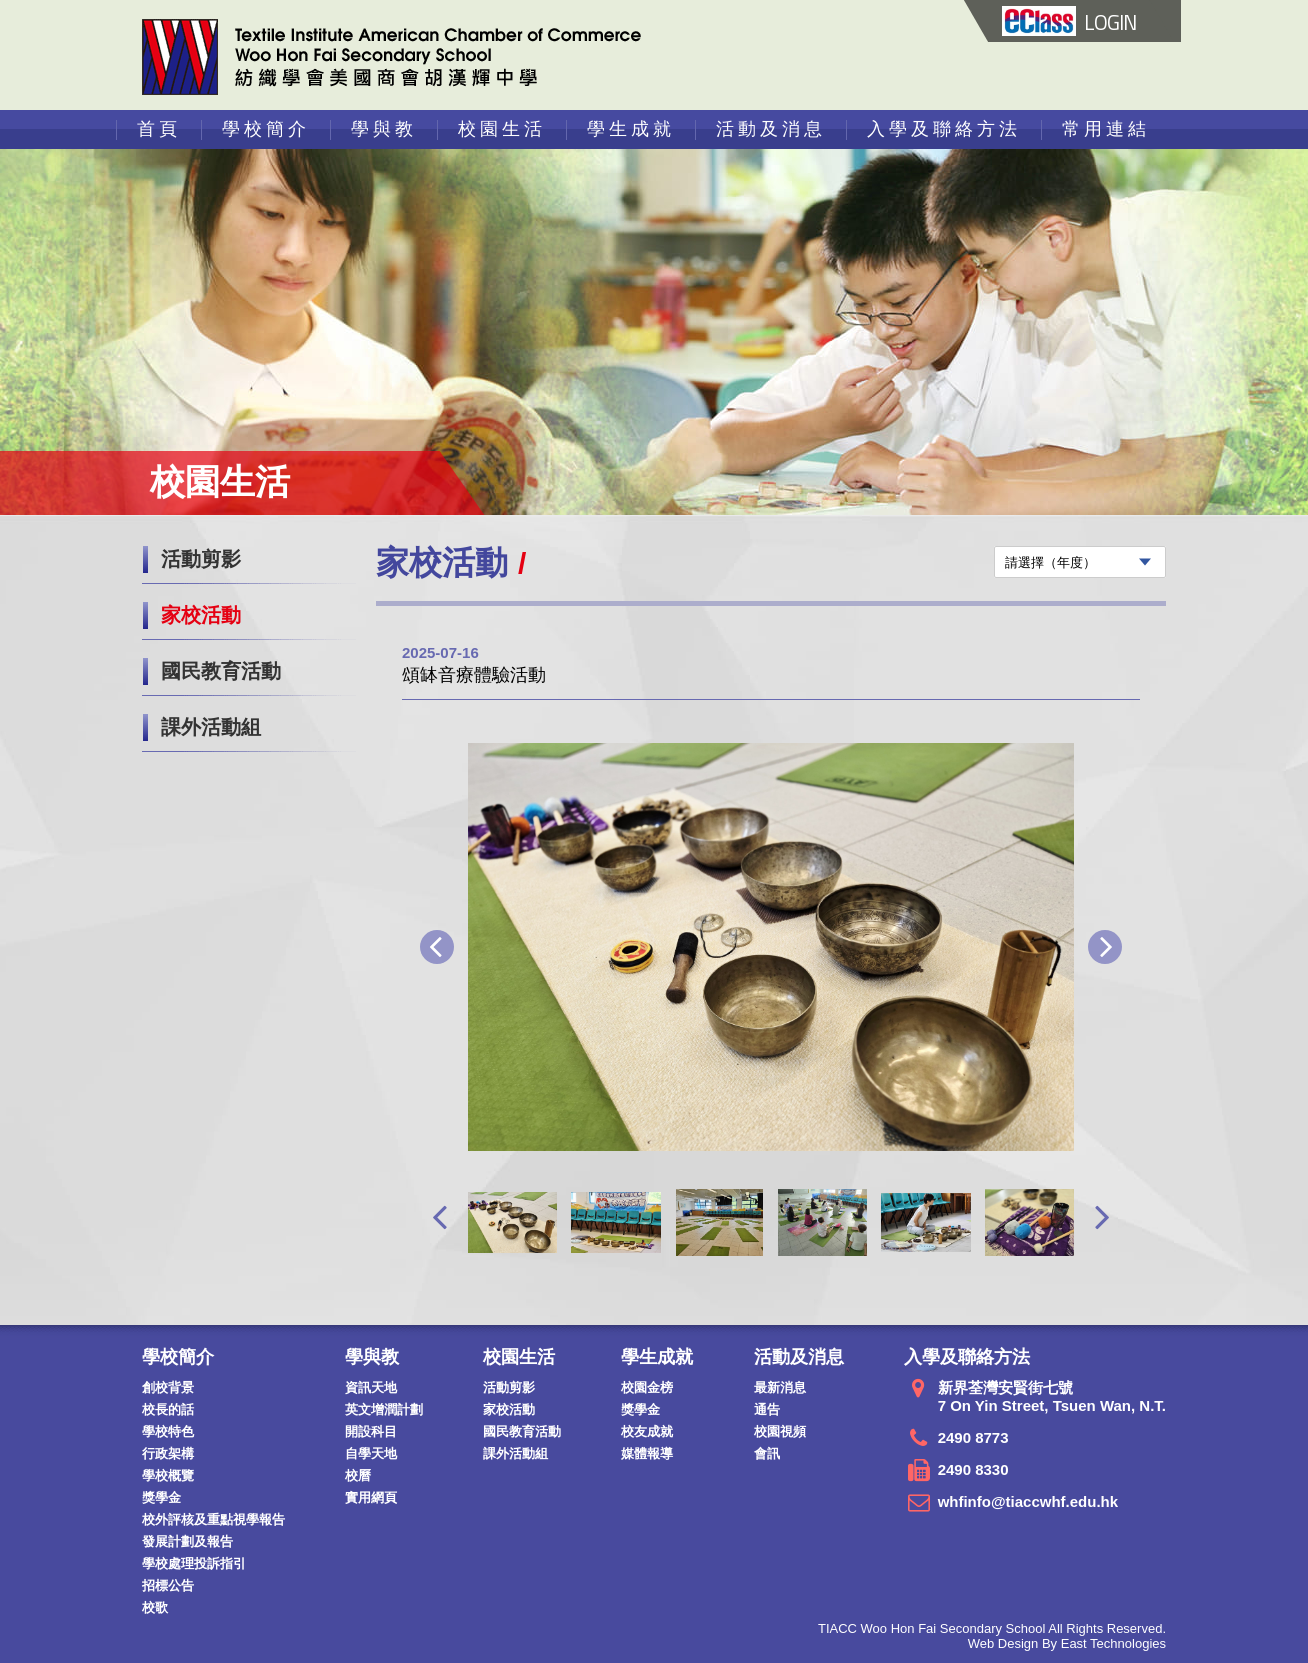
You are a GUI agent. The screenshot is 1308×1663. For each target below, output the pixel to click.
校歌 (155, 1607)
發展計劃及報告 (187, 1541)
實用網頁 (371, 1497)
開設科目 (371, 1431)
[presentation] (439, 1216)
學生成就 (631, 129)
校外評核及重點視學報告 (213, 1519)
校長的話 (168, 1409)
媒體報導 (647, 1453)
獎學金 (161, 1497)
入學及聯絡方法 (944, 129)
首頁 (159, 129)
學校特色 (168, 1431)
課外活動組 (211, 727)
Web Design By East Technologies (1067, 1643)
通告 (767, 1409)
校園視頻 (780, 1431)
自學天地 (371, 1453)
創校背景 (168, 1387)
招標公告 (168, 1585)
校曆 (358, 1475)
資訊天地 (371, 1387)
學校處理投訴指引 (194, 1563)
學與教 (384, 129)
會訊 (767, 1453)
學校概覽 (168, 1475)
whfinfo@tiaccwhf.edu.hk (1028, 1501)
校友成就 (647, 1431)
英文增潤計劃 (384, 1409)
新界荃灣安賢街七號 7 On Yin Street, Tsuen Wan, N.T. (1052, 1396)
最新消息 (780, 1387)
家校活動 (201, 615)
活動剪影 (201, 559)
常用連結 (1106, 129)
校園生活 (502, 129)
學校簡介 (266, 129)
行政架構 (168, 1453)
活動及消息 (771, 129)
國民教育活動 (221, 671)
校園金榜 (647, 1387)
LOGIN (1069, 22)
